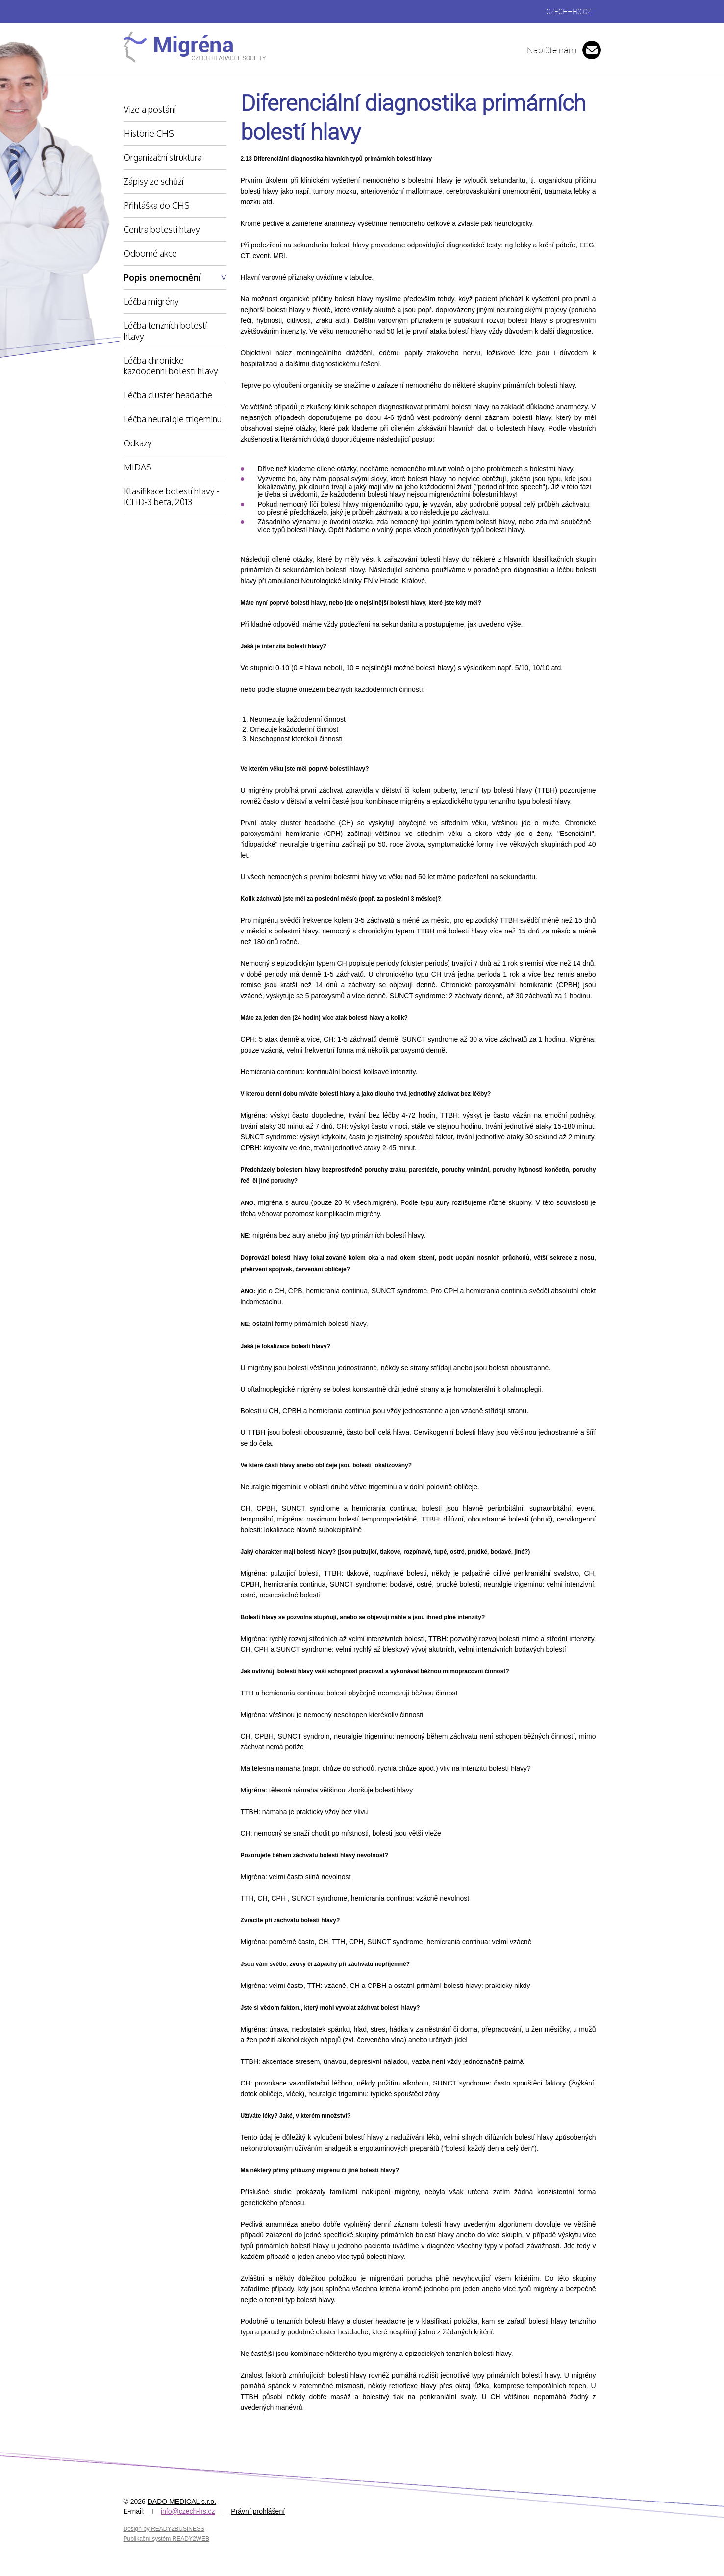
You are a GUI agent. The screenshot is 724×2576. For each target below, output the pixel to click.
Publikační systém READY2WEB (166, 2538)
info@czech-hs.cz (188, 2511)
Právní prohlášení (258, 2511)
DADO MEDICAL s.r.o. (182, 2501)
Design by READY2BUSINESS (164, 2529)
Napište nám (551, 50)
